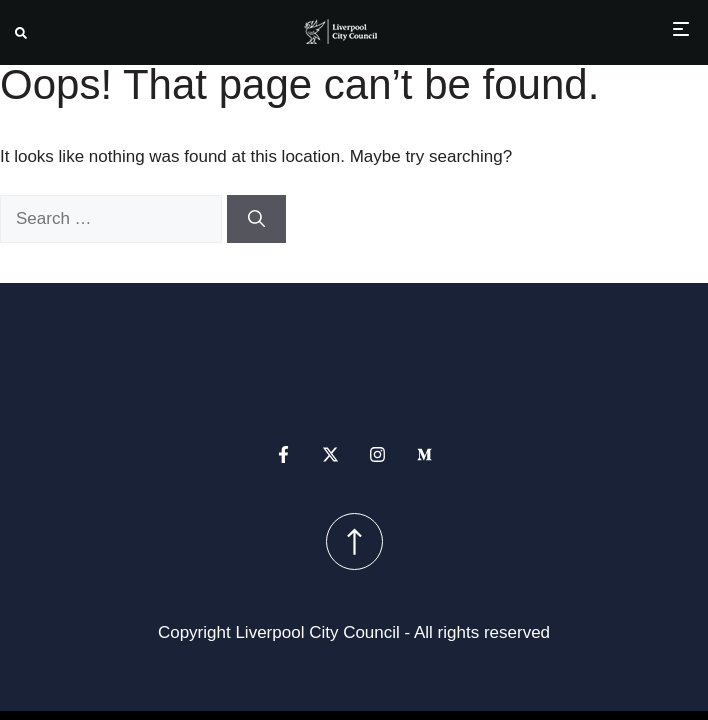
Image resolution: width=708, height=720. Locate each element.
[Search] (256, 219)
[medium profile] (424, 454)
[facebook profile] (283, 454)
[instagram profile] (377, 454)
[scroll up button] (354, 541)
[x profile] (330, 454)
